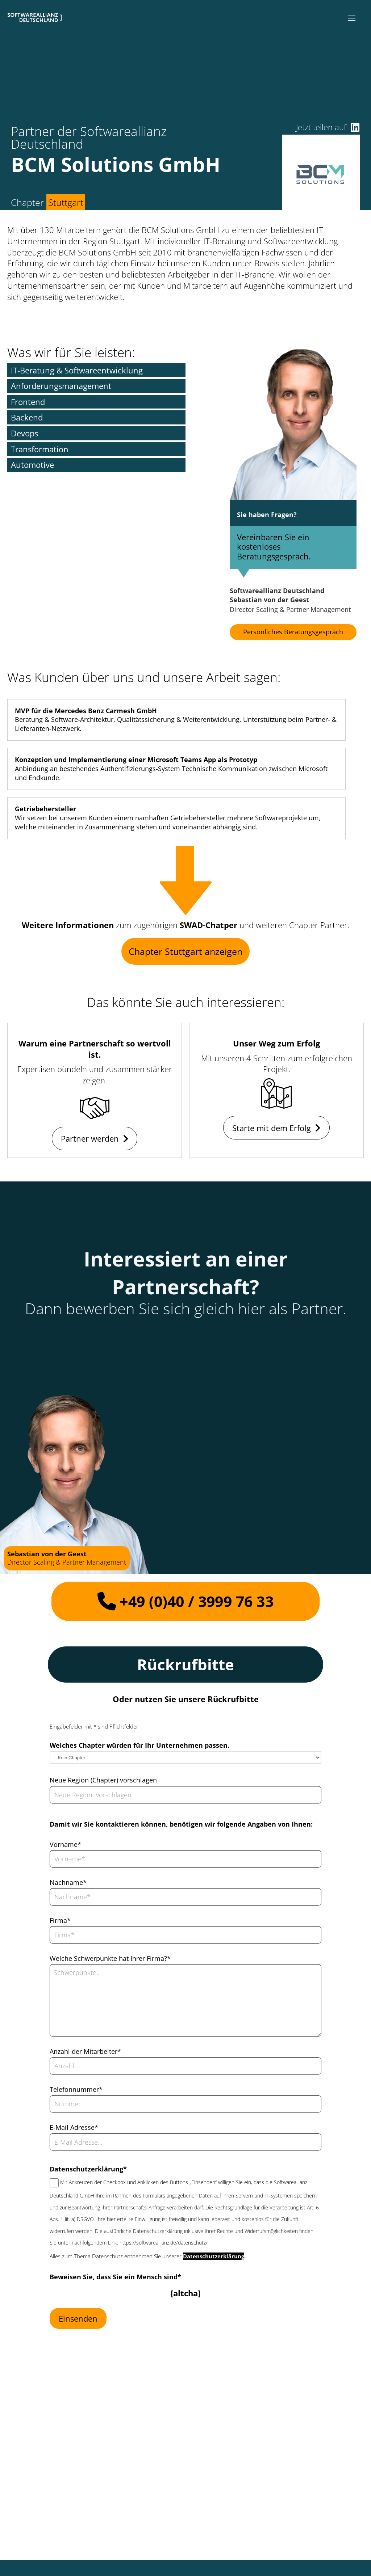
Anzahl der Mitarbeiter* (85, 2051)
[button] (352, 18)
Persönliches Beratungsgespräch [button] (293, 631)
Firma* (60, 1920)
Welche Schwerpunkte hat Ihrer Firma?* (110, 1958)
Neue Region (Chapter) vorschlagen (103, 1780)
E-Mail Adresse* (74, 2127)
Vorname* (65, 1844)
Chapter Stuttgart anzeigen (185, 951)
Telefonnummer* (76, 2089)
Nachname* (68, 1882)
